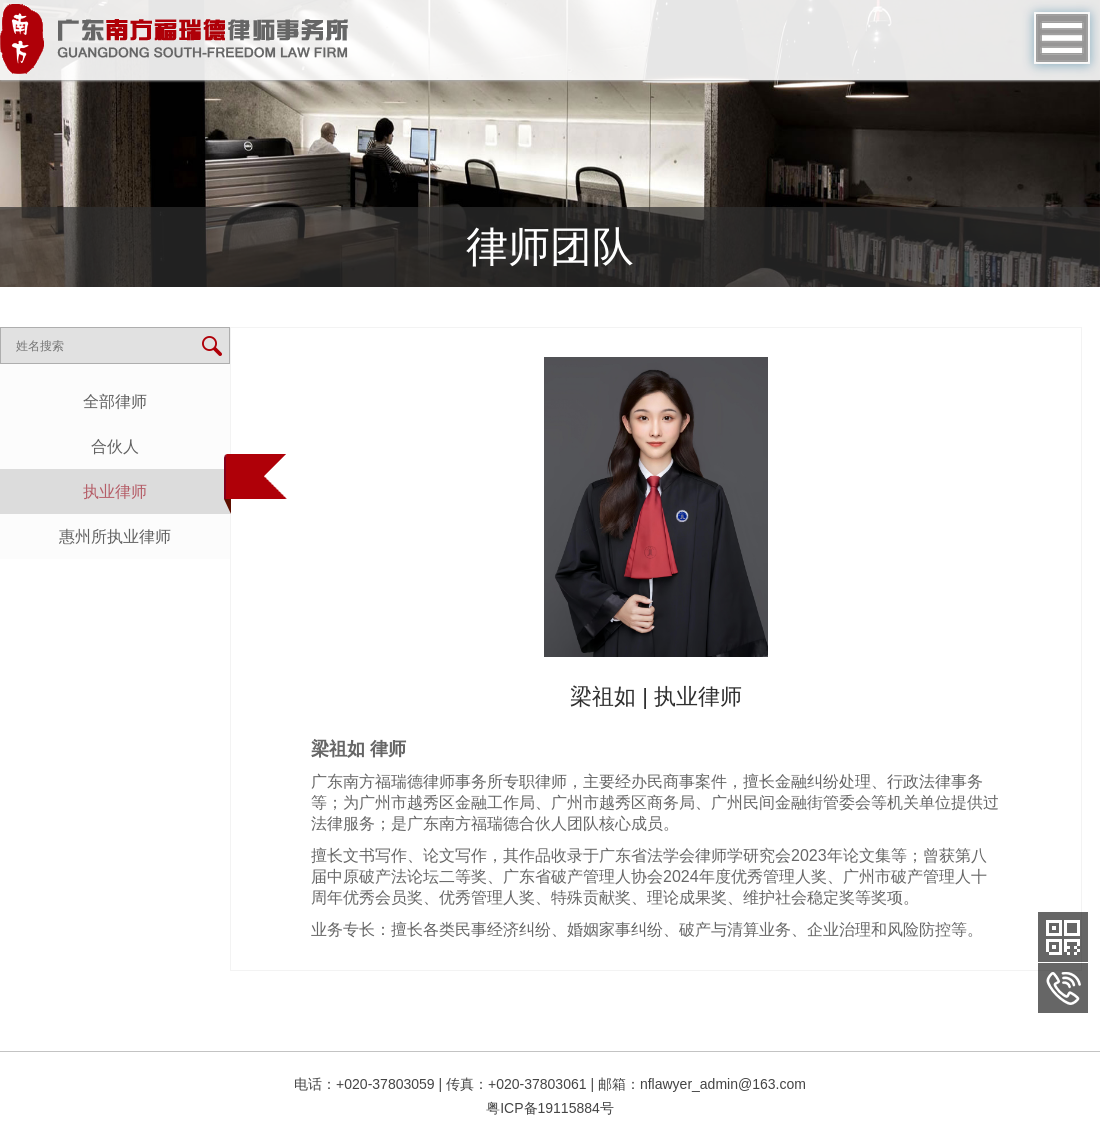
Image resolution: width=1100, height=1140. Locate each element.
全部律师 (115, 401)
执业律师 (115, 491)
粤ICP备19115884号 (550, 1108)
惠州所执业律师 (115, 536)
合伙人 (115, 446)
